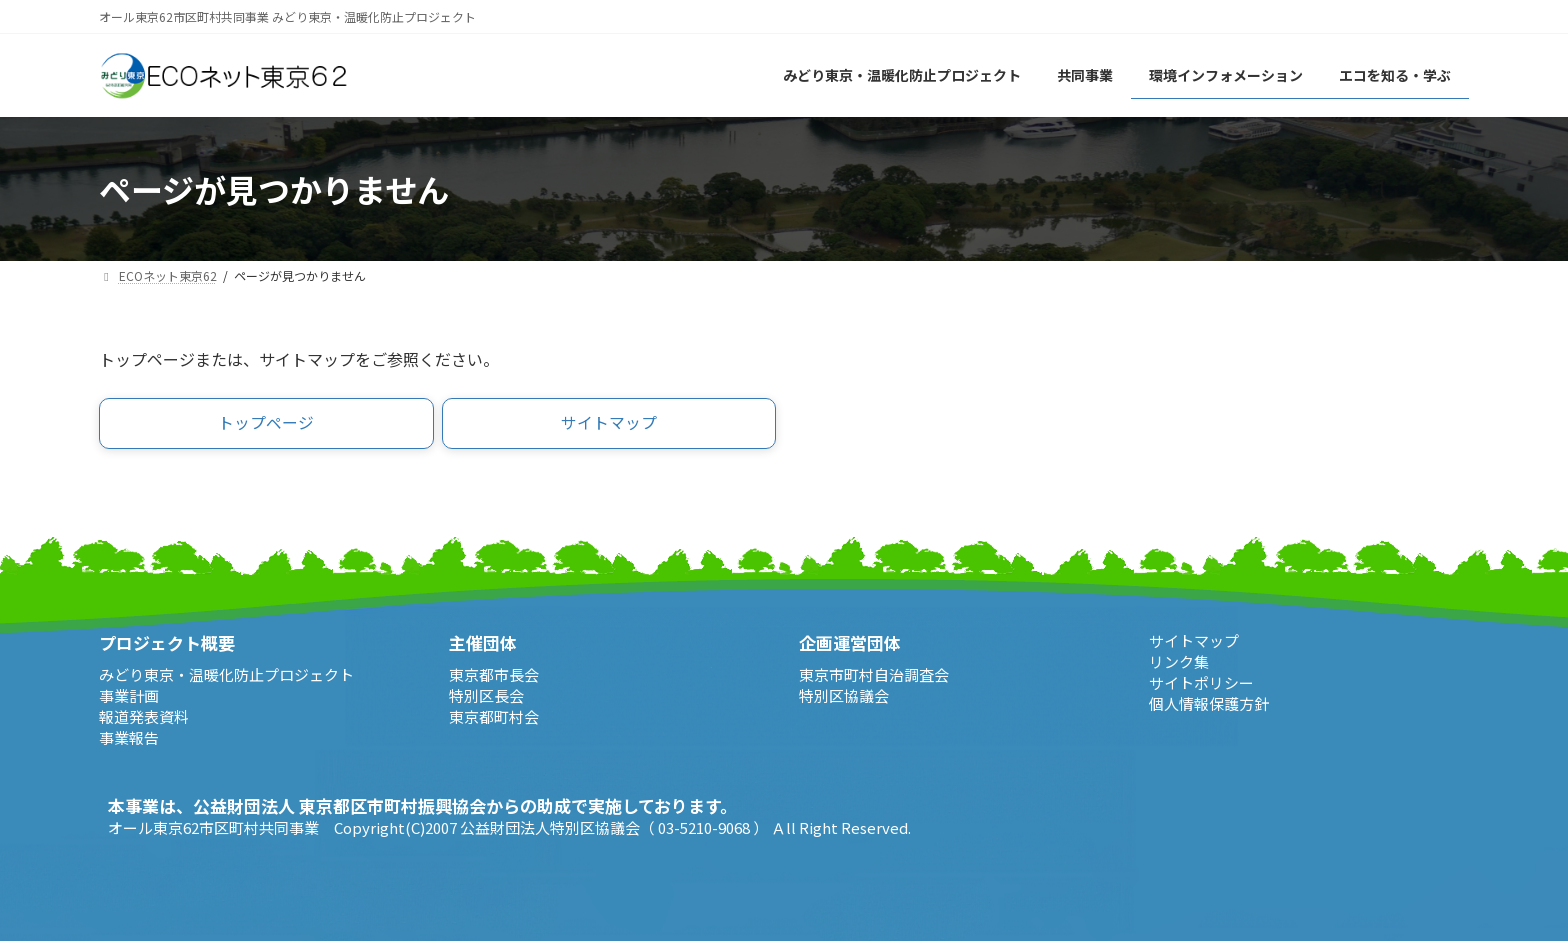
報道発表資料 (144, 716)
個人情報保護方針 (1209, 703)
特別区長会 (486, 695)
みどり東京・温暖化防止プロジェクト (226, 674)
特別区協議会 (844, 695)
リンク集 (1179, 661)
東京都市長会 (494, 674)
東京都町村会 (494, 716)
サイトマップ (1194, 640)
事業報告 (129, 737)
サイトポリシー (1201, 682)
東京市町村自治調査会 (874, 674)
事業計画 (129, 695)
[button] (266, 424)
